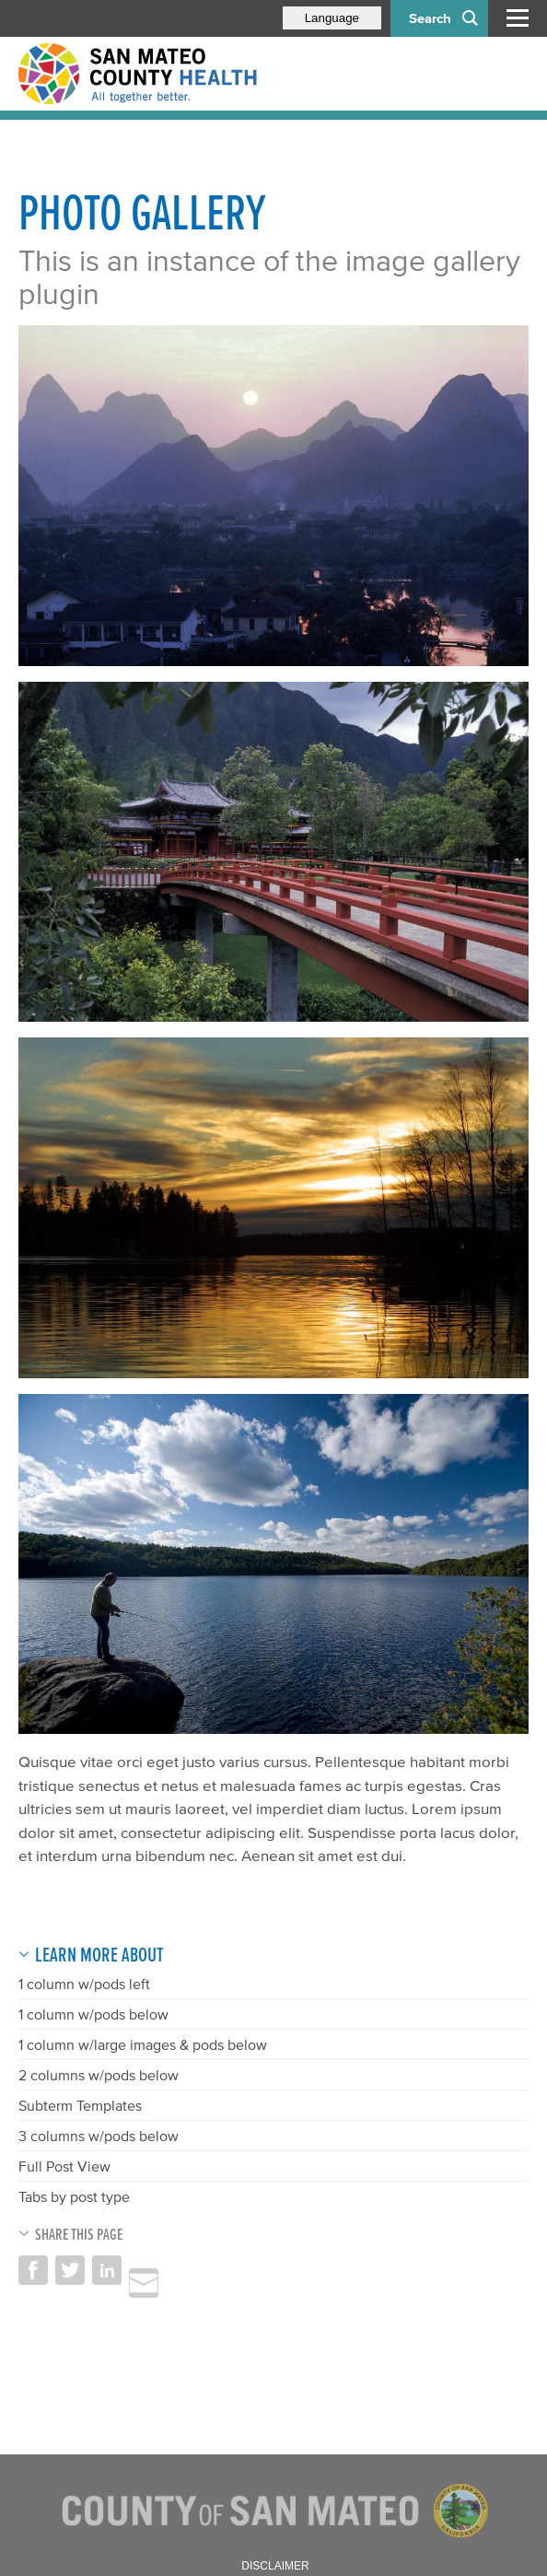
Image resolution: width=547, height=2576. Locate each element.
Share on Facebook (33, 2270)
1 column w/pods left (84, 1983)
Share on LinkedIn (107, 2270)
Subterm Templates (80, 2105)
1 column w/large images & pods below (142, 2044)
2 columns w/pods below (98, 2075)
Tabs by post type (74, 2196)
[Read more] (273, 495)
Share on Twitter (70, 2270)
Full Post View (64, 2166)
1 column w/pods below (93, 2014)
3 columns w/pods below (98, 2135)
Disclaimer (274, 2565)
